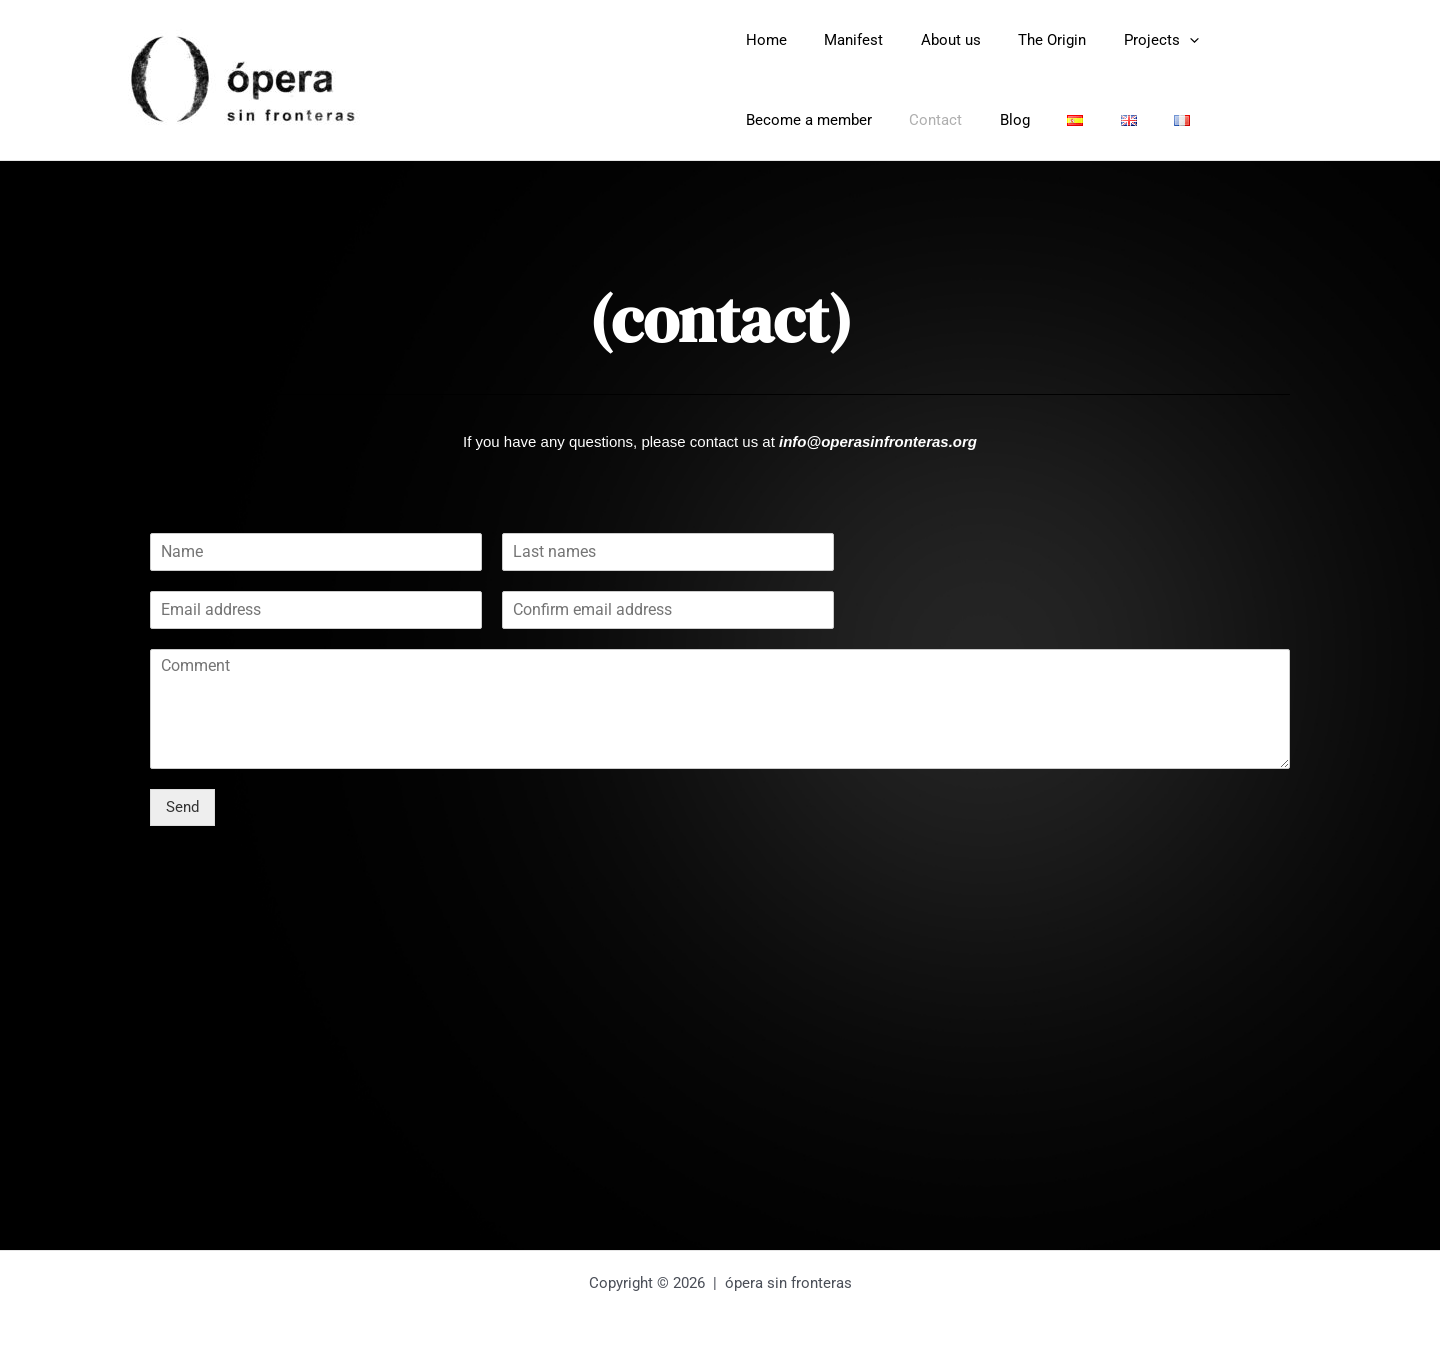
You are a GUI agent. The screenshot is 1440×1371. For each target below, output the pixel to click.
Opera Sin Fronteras (550, 79)
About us (932, 40)
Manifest (842, 40)
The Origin (1026, 40)
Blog (996, 120)
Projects (1127, 40)
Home (762, 40)
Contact (924, 120)
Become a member (805, 120)
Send (182, 807)
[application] (1155, 40)
